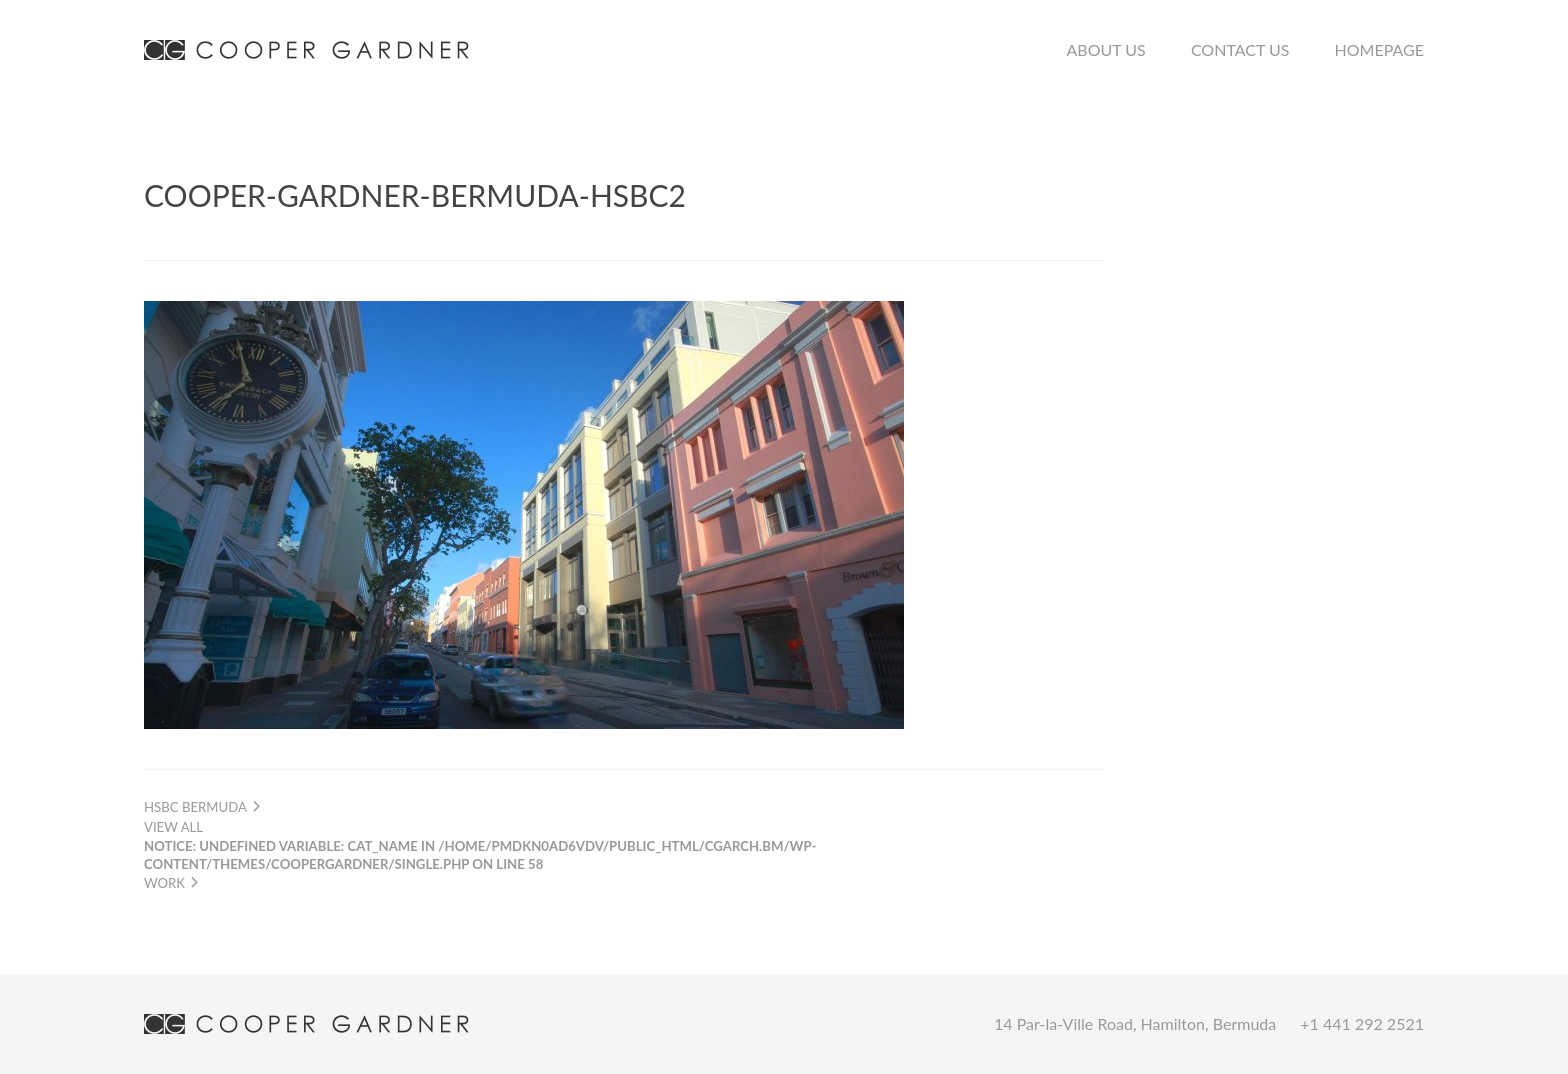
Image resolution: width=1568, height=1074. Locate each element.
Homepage (1379, 49)
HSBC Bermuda (203, 807)
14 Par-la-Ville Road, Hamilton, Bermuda (1135, 1023)
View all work (480, 854)
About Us (1106, 49)
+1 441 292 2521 (1362, 1023)
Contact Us (1240, 49)
